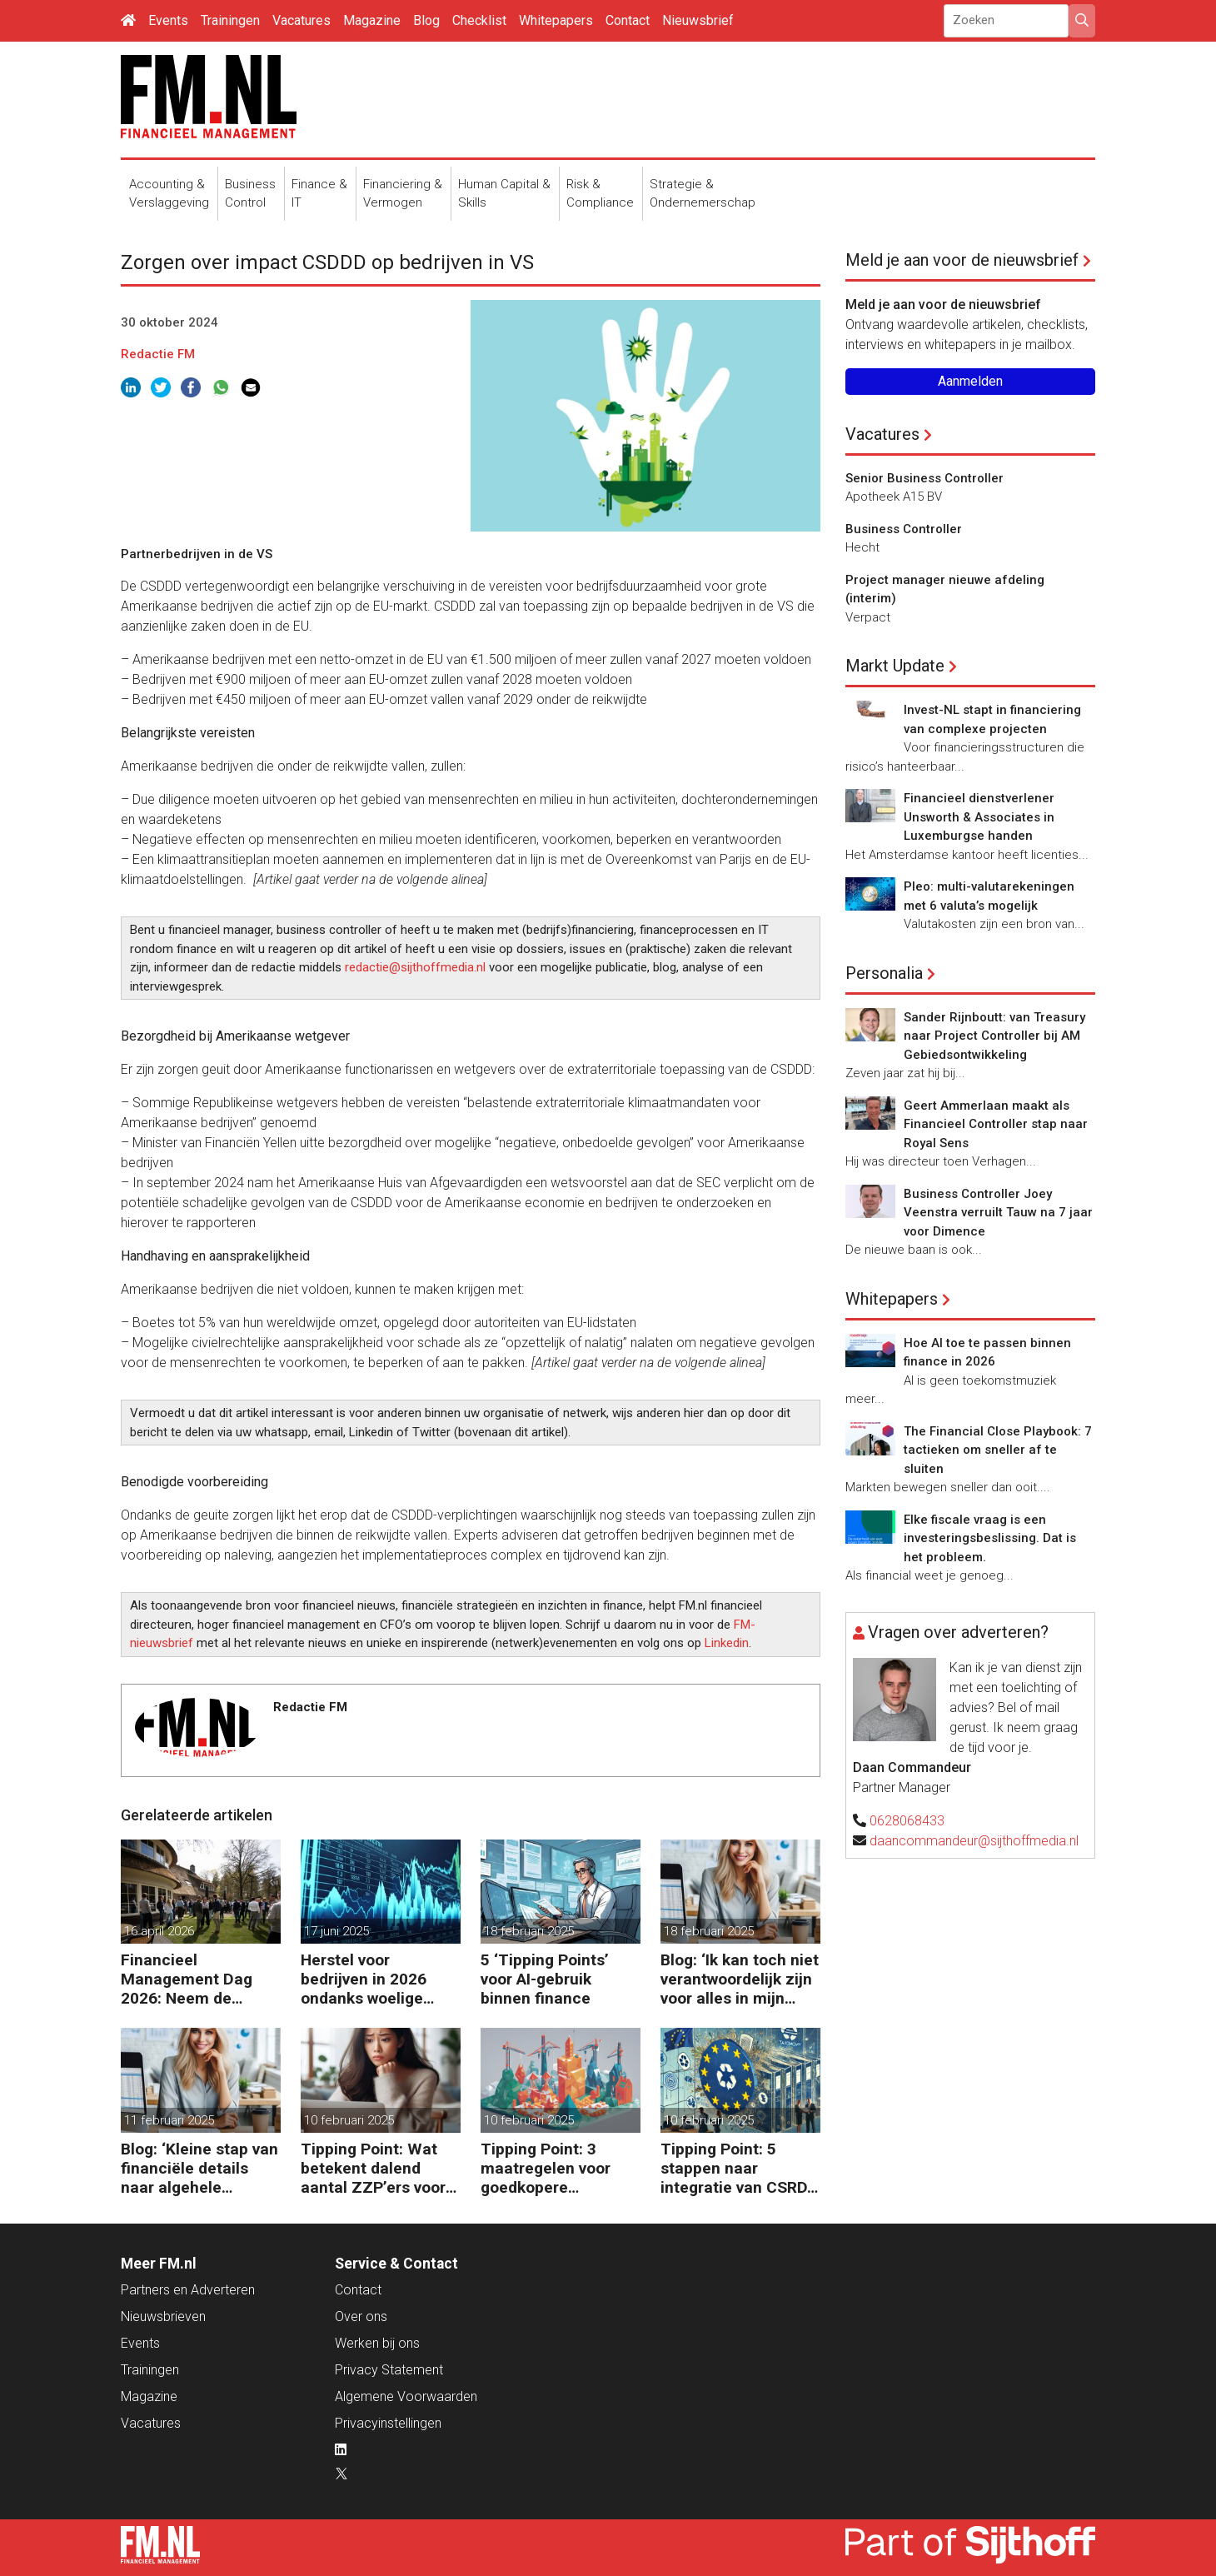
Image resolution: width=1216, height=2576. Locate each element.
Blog (426, 20)
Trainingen (230, 20)
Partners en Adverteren (188, 2290)
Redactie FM (158, 354)
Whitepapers (556, 20)
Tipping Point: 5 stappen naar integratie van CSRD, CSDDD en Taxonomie (735, 2168)
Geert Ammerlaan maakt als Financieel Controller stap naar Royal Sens (996, 1124)
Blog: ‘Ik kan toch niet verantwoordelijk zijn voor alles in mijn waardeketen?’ (739, 1979)
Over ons (361, 2316)
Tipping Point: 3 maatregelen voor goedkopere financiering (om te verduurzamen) (551, 2168)
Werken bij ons (377, 2343)
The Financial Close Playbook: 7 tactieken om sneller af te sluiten (998, 1450)
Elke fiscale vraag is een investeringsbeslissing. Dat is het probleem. (990, 1538)
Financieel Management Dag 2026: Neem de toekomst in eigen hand (187, 1979)
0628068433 (907, 1821)
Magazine (372, 20)
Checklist (479, 20)
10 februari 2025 (349, 2120)
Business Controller (903, 529)
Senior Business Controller (924, 478)
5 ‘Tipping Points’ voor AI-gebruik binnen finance (545, 1979)
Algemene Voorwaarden (406, 2396)
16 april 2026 (159, 1931)
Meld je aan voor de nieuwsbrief (962, 260)
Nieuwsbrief (698, 20)
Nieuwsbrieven (163, 2316)
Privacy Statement (389, 2370)
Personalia (884, 973)
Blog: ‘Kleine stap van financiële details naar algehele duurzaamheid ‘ (199, 2168)
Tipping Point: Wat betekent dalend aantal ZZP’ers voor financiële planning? (375, 2168)
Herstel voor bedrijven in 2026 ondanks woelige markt (363, 1979)
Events (168, 20)
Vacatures (301, 20)
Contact (628, 20)
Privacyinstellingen (388, 2423)
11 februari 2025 (169, 2120)
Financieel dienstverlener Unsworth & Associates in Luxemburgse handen (979, 817)
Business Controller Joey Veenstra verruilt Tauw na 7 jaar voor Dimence (998, 1212)
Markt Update (894, 666)
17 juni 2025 (336, 1931)
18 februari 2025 (529, 1931)
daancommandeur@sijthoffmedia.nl (974, 1841)
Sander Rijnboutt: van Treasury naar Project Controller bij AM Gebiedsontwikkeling (994, 1036)
